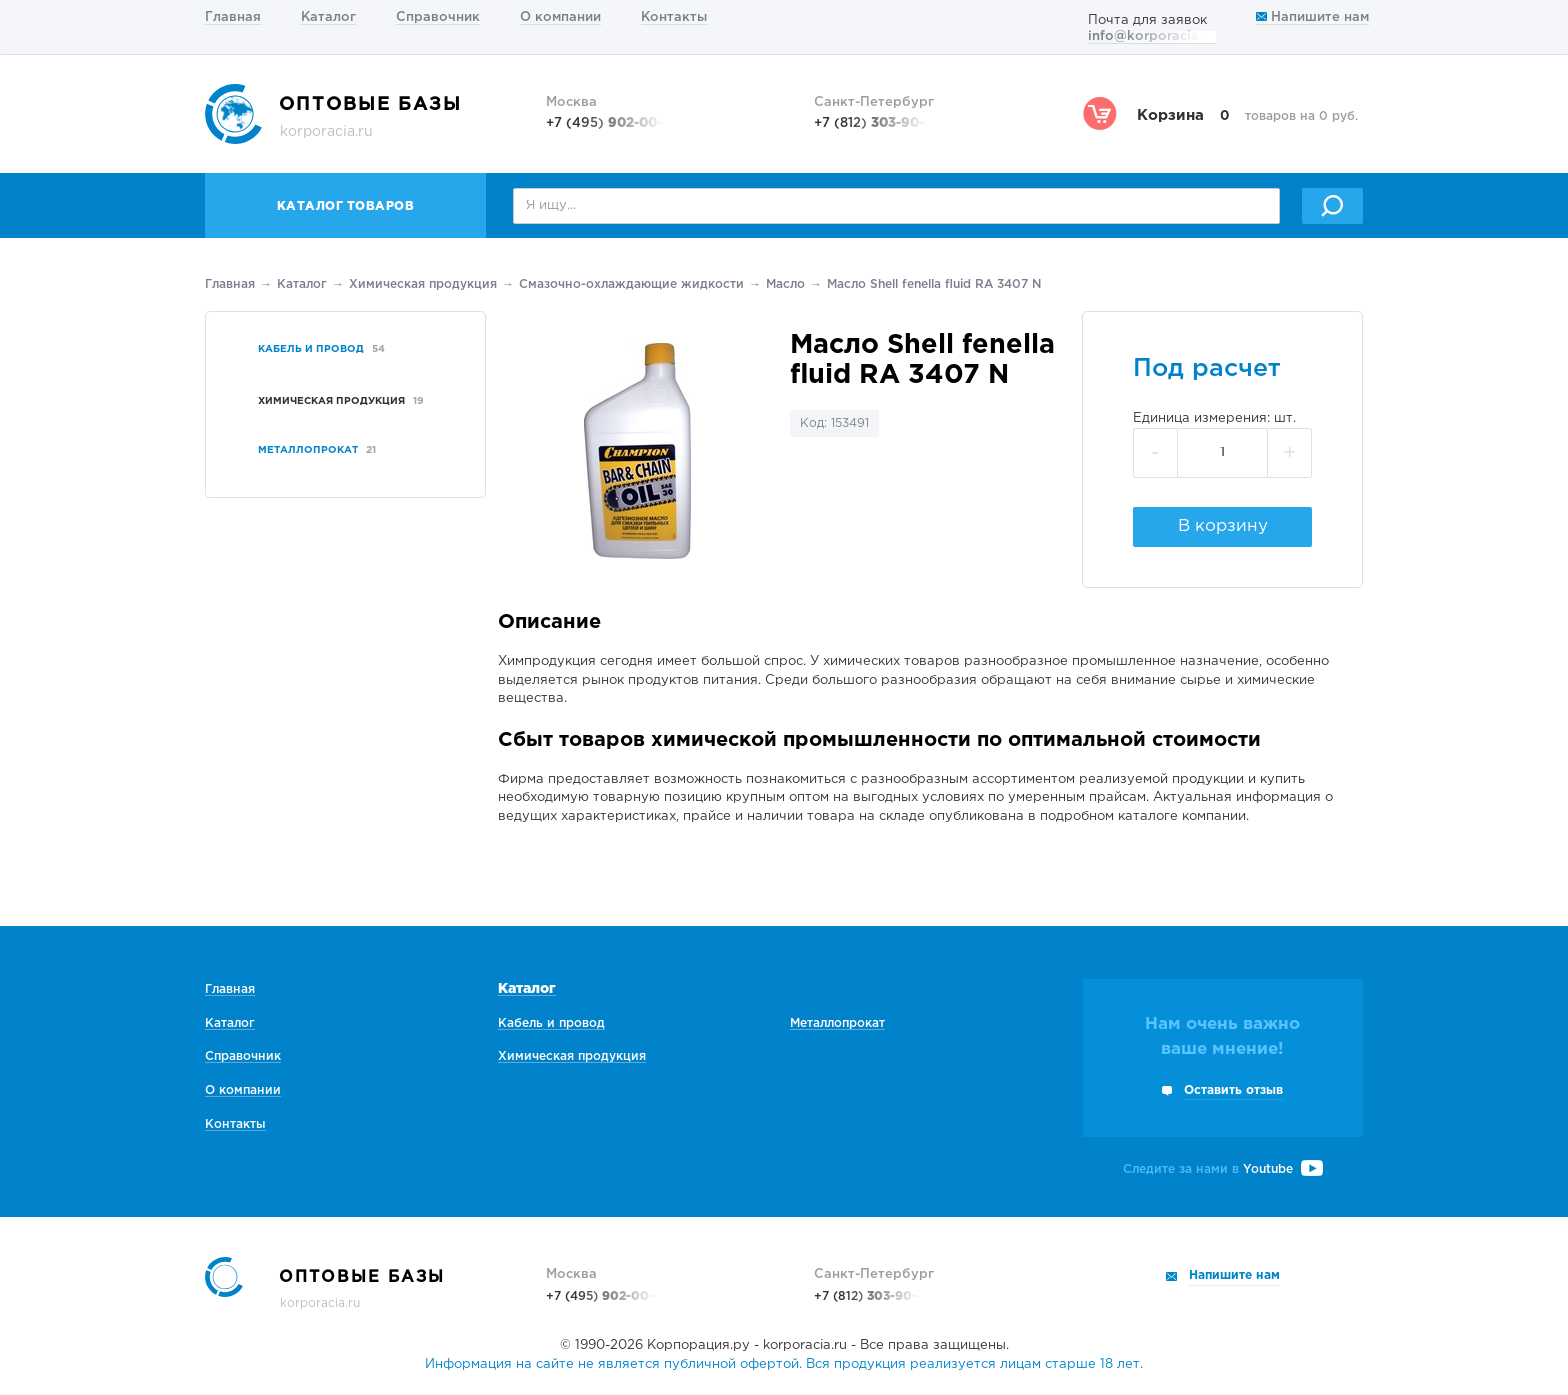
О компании (560, 17)
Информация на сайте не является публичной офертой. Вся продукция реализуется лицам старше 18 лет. (784, 1364)
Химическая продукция (423, 284)
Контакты (674, 17)
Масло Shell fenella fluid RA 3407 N (934, 284)
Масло (785, 284)
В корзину (1223, 526)
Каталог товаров (346, 206)
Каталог (328, 17)
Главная (233, 17)
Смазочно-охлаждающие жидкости (631, 284)
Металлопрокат (837, 1023)
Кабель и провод (551, 1023)
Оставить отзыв (1233, 1090)
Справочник (438, 17)
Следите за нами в (1223, 1169)
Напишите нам (1312, 17)
